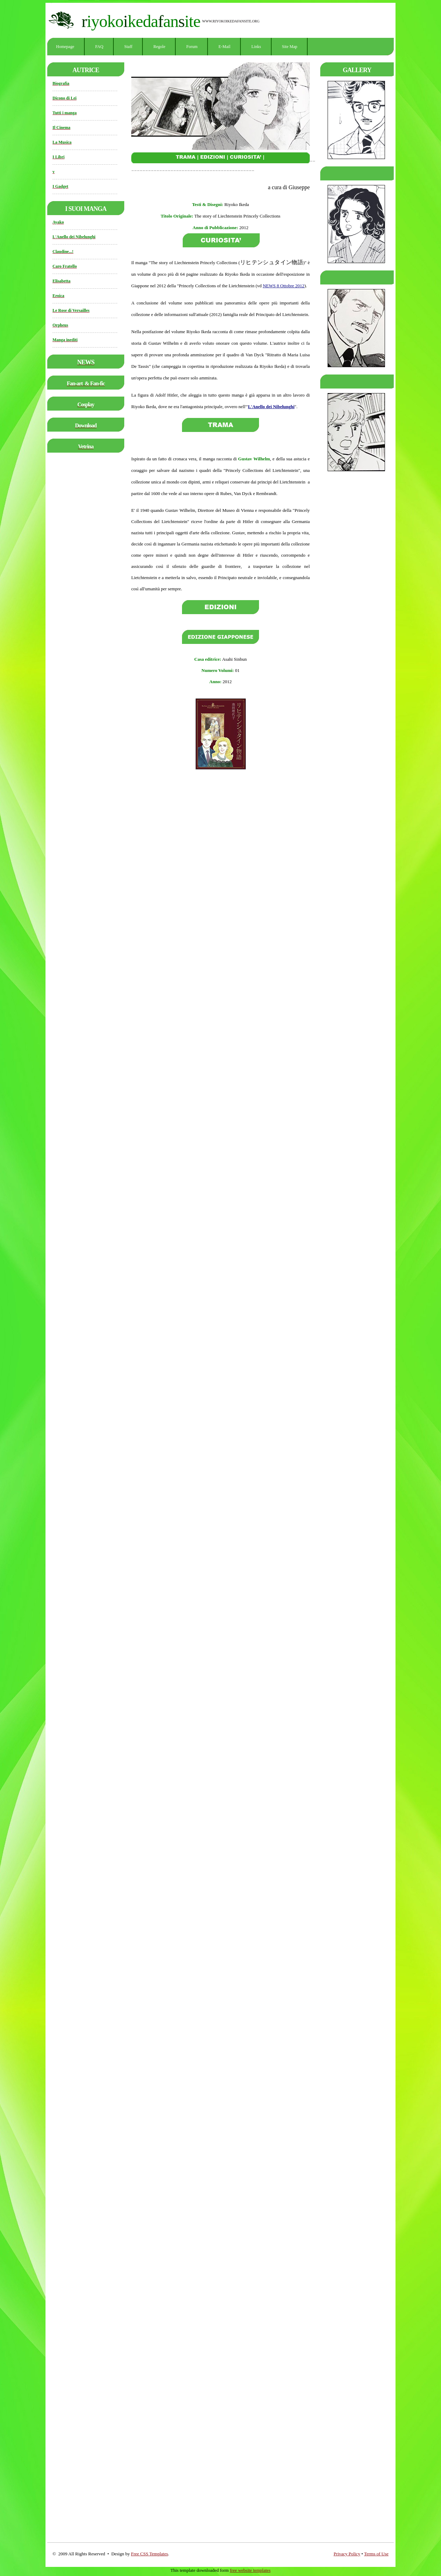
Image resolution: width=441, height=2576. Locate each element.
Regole (159, 46)
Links (256, 46)
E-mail (224, 46)
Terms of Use (376, 2553)
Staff (128, 46)
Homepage (65, 46)
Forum (191, 46)
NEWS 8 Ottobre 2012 (283, 285)
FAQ (99, 46)
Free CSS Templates (149, 2553)
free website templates (250, 2570)
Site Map (290, 46)
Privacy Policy (347, 2553)
